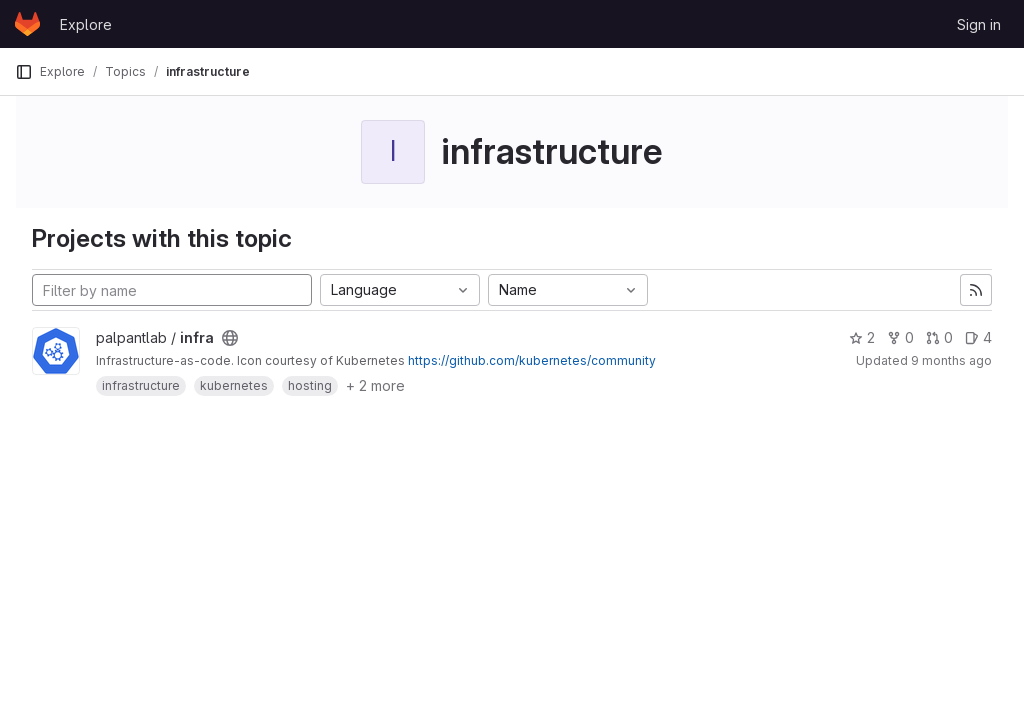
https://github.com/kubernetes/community (532, 360)
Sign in (979, 24)
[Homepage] (27, 24)
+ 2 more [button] (375, 385)
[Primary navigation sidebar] (24, 72)
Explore (86, 24)
